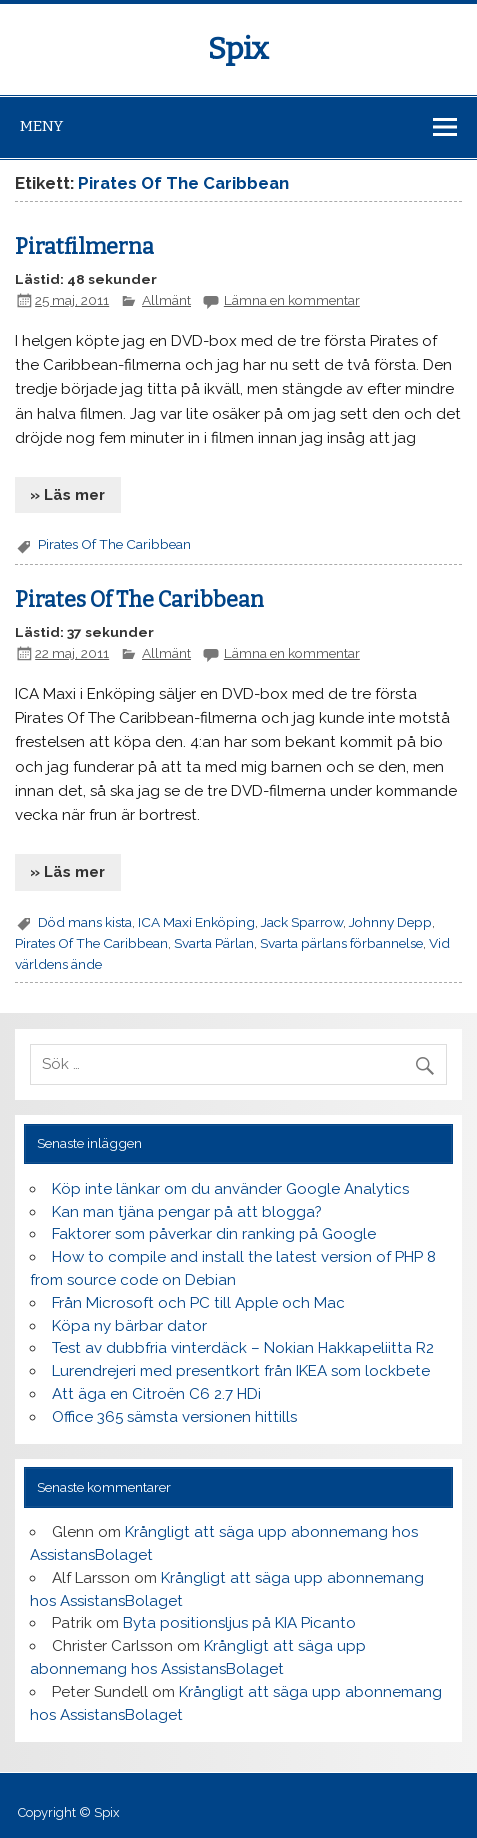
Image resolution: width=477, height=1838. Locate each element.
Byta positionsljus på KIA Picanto (239, 1623)
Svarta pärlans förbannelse (341, 943)
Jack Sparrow (302, 922)
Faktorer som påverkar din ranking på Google (214, 1234)
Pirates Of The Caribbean (114, 544)
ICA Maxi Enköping (196, 922)
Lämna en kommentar (292, 300)
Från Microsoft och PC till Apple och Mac (198, 1303)
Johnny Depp (390, 922)
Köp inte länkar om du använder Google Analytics (230, 1189)
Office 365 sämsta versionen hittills (174, 1417)
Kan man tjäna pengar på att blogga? (187, 1212)
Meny (41, 126)
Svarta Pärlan (214, 943)
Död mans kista (85, 922)
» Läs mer (67, 495)
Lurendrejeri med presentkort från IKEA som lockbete (241, 1371)
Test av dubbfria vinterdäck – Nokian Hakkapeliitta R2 (243, 1348)
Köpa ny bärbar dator (129, 1326)
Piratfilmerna (84, 247)
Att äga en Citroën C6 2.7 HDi (156, 1394)
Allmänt (166, 300)
